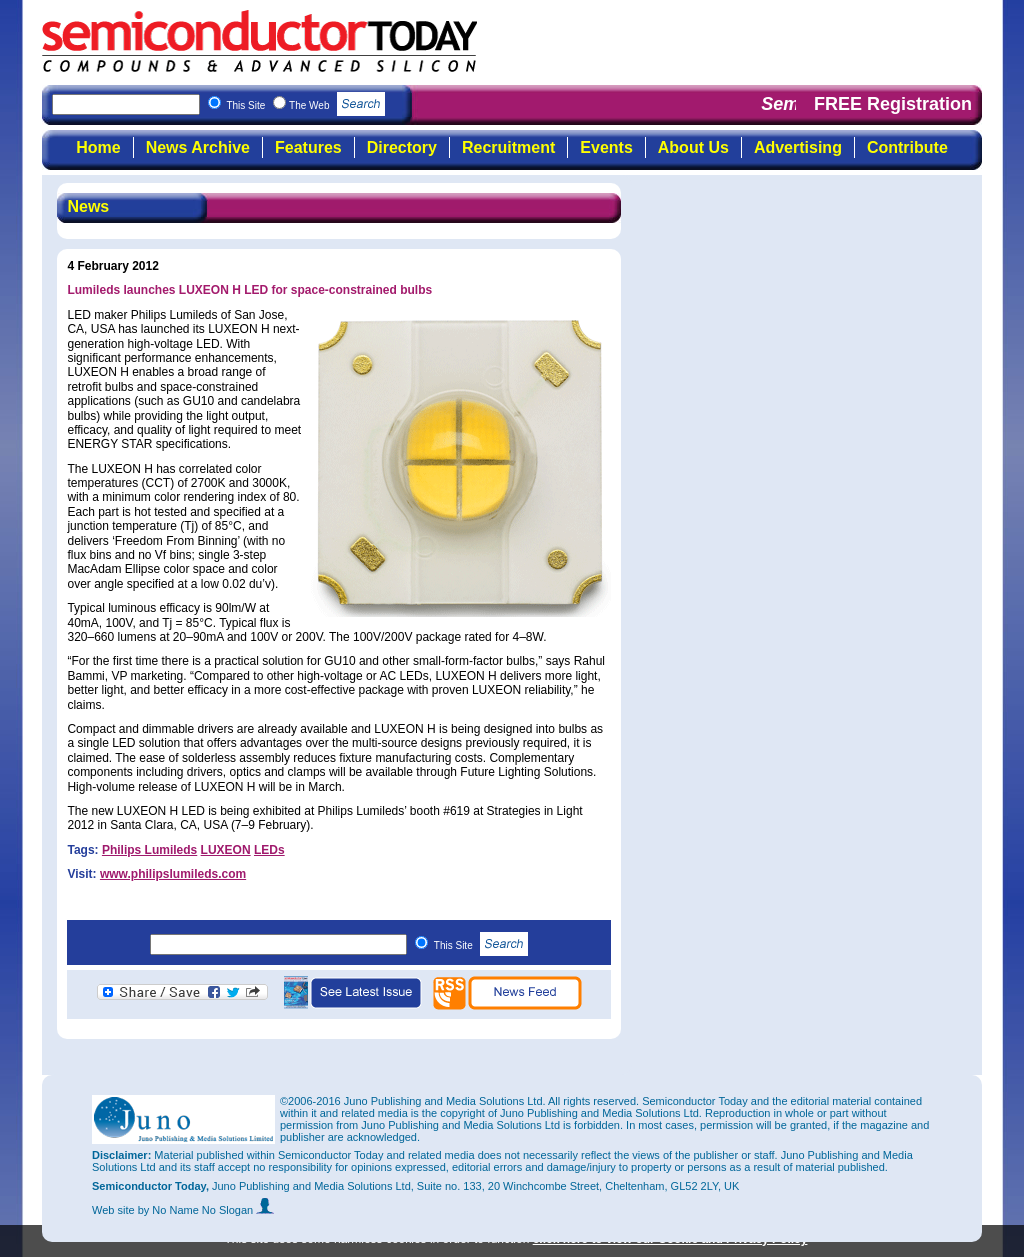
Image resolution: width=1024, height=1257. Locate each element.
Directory (402, 147)
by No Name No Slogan (206, 1210)
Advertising (798, 147)
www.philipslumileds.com (173, 874)
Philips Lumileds (149, 850)
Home (98, 147)
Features (308, 147)
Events (606, 147)
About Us (693, 147)
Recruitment (508, 147)
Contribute (907, 147)
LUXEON (226, 850)
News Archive (198, 147)
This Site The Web (305, 105)
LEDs (269, 850)
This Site (481, 945)
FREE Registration (893, 104)
